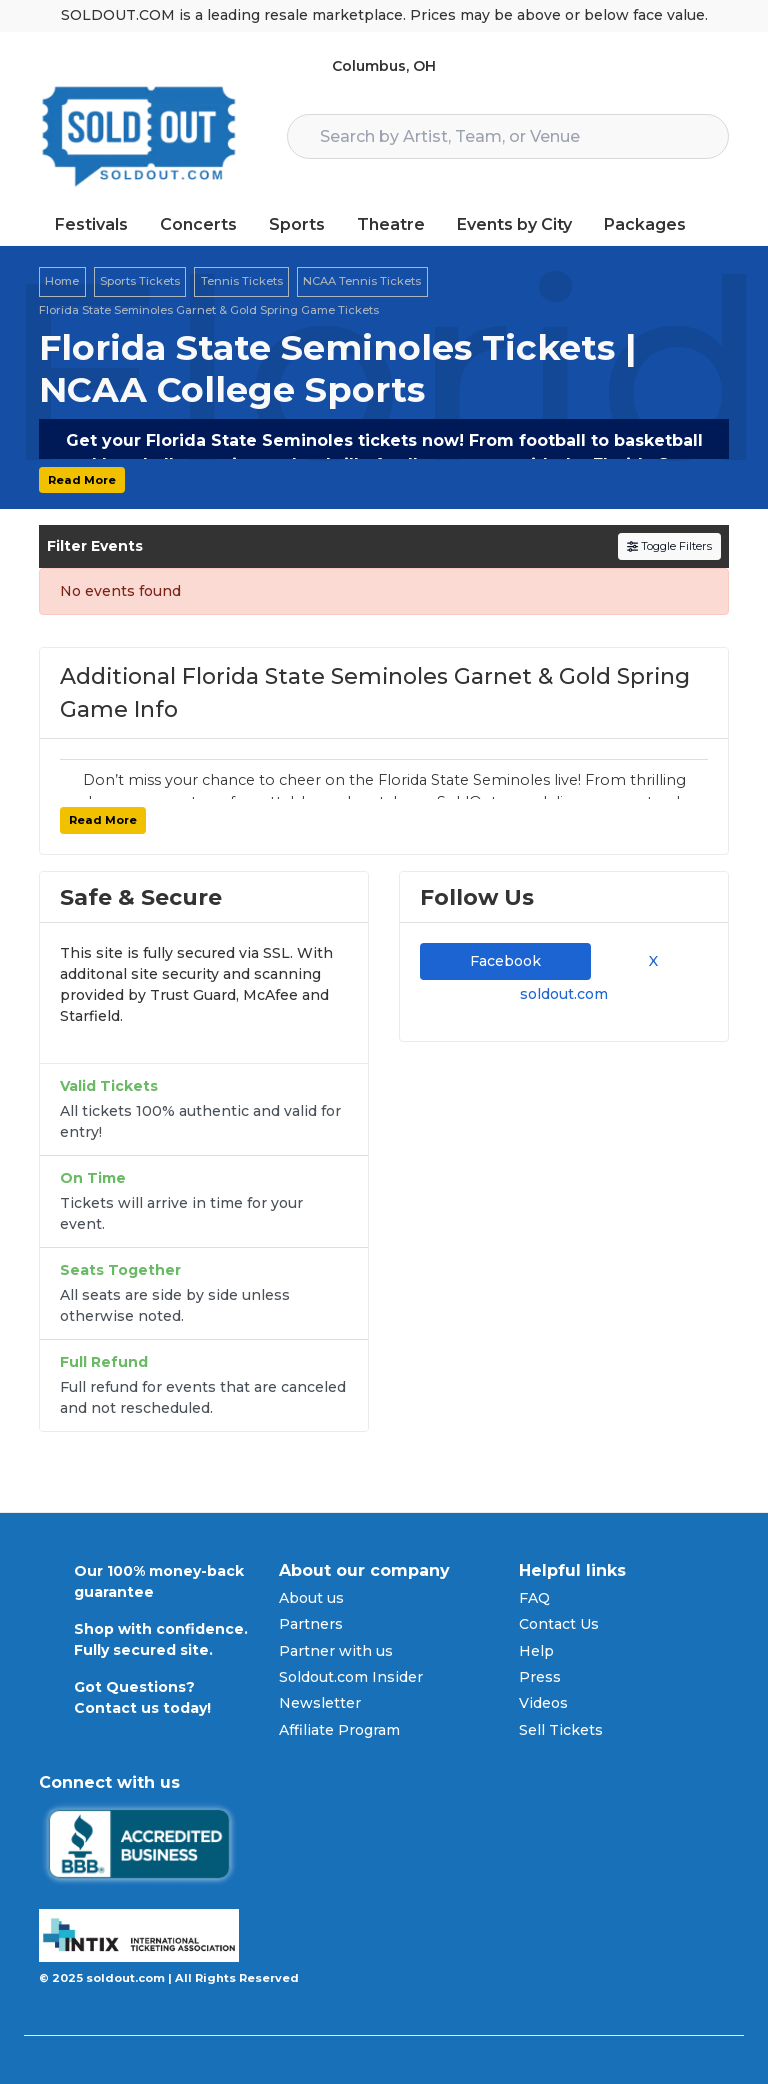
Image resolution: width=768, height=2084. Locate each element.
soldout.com (564, 994)
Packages (645, 224)
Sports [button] (297, 224)
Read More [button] (82, 480)
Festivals (91, 224)
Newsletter (320, 1703)
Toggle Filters (669, 546)
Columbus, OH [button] (384, 66)
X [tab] (649, 961)
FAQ (534, 1598)
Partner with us (336, 1651)
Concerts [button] (198, 224)
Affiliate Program (339, 1730)
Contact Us (559, 1624)
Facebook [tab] (505, 961)
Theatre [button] (391, 224)
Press (540, 1677)
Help (536, 1651)
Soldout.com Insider (351, 1677)
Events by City (514, 224)
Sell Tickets (561, 1730)
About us (311, 1598)
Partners (311, 1624)
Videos (543, 1703)
